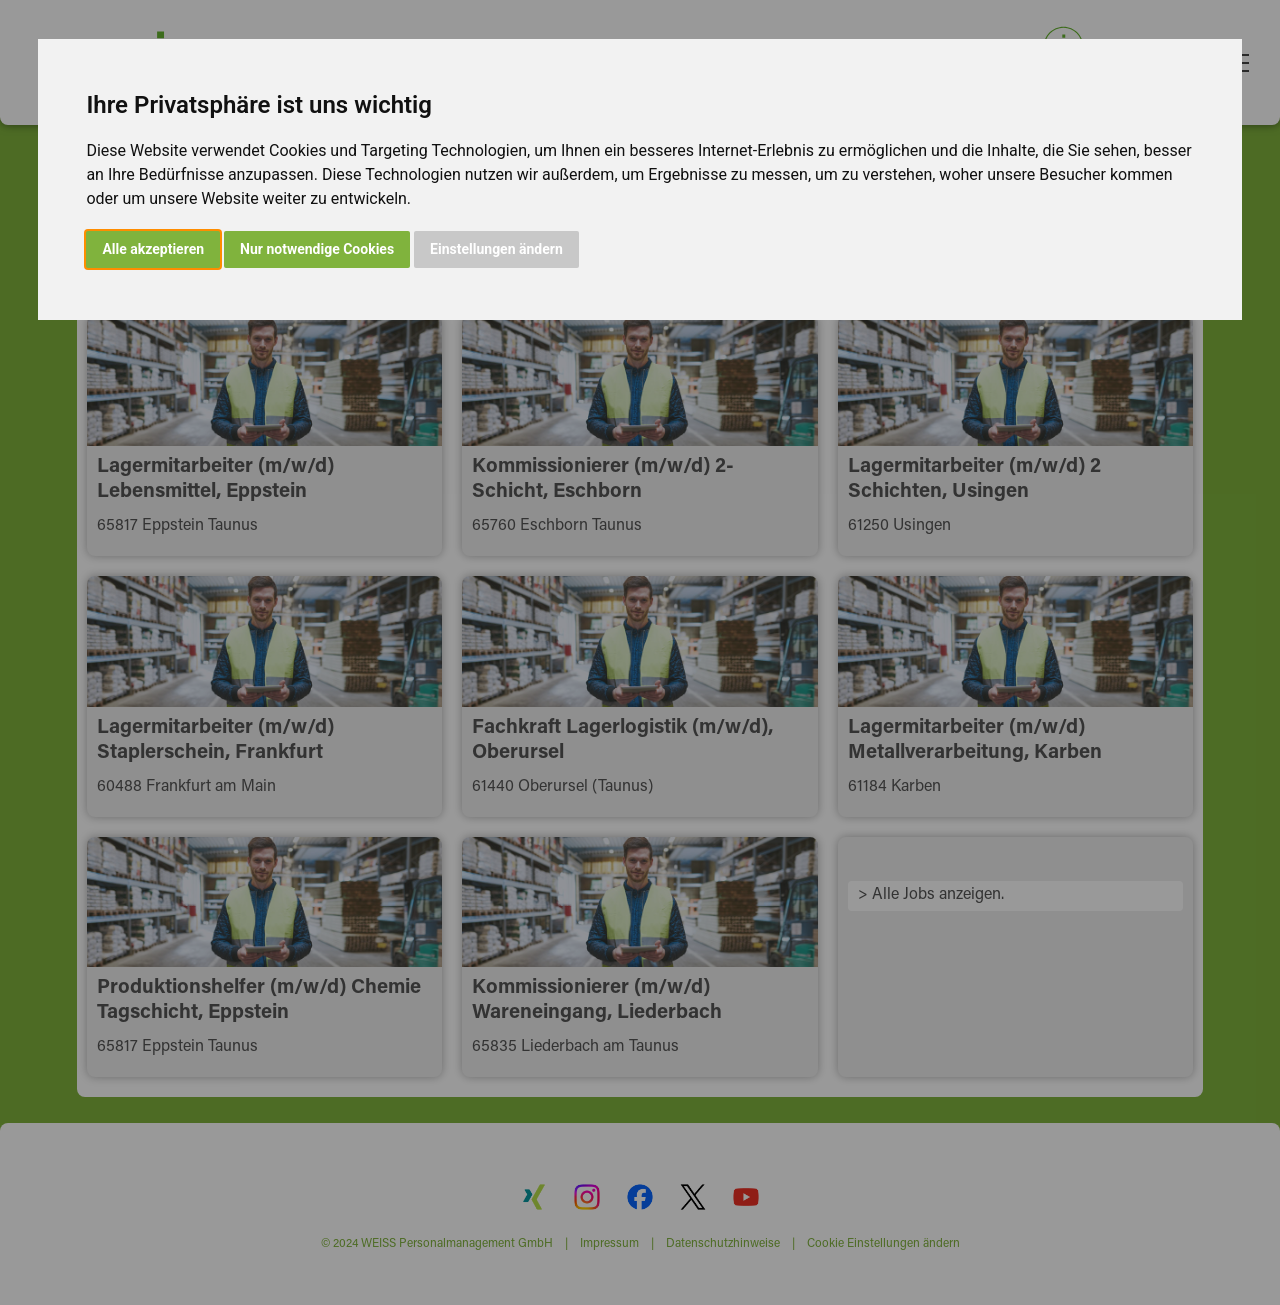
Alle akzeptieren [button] (153, 249)
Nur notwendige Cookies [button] (317, 249)
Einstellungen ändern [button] (496, 249)
